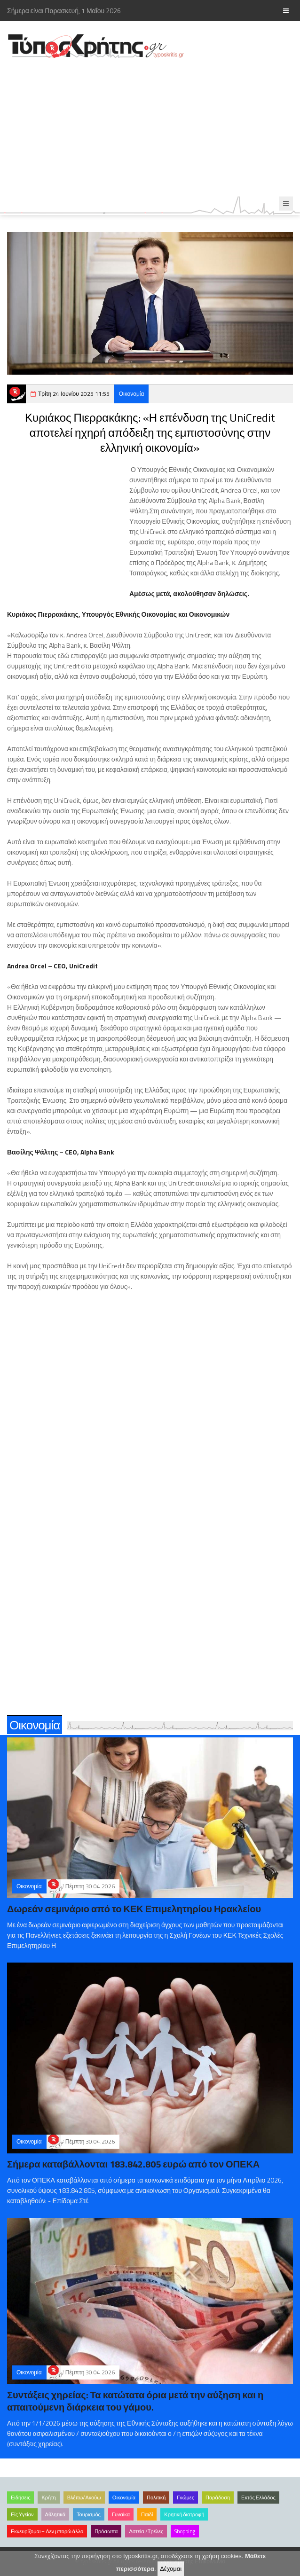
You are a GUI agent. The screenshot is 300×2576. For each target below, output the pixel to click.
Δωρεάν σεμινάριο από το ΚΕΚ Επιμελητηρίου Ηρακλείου (134, 1908)
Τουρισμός (89, 2514)
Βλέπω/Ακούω (84, 2497)
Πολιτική (156, 2497)
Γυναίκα (121, 2514)
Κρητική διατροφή (184, 2514)
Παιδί (147, 2514)
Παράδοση (217, 2497)
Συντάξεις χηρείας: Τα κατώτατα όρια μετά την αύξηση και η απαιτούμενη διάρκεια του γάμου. (135, 2401)
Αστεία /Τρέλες (146, 2531)
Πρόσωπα (106, 2531)
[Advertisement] (150, 128)
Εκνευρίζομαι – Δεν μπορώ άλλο (47, 2531)
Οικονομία (131, 393)
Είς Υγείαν (22, 2514)
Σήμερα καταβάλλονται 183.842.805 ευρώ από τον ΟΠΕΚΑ (133, 2164)
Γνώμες (185, 2497)
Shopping (184, 2531)
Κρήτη (48, 2497)
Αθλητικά (55, 2514)
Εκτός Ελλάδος (258, 2497)
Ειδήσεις (20, 2497)
